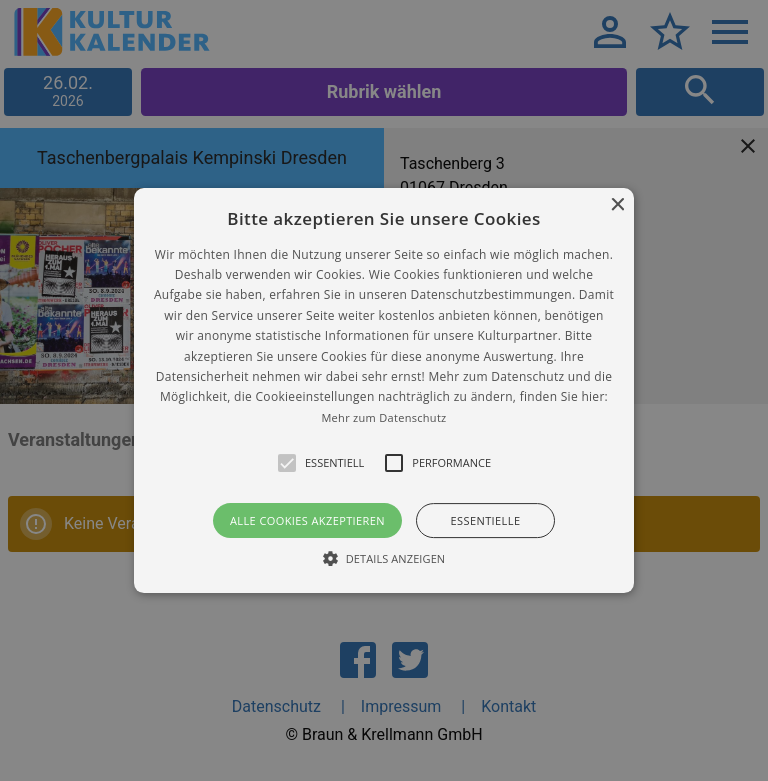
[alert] (384, 390)
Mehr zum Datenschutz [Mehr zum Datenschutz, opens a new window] (383, 417)
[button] (384, 391)
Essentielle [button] (486, 520)
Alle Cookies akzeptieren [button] (307, 520)
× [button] (616, 205)
